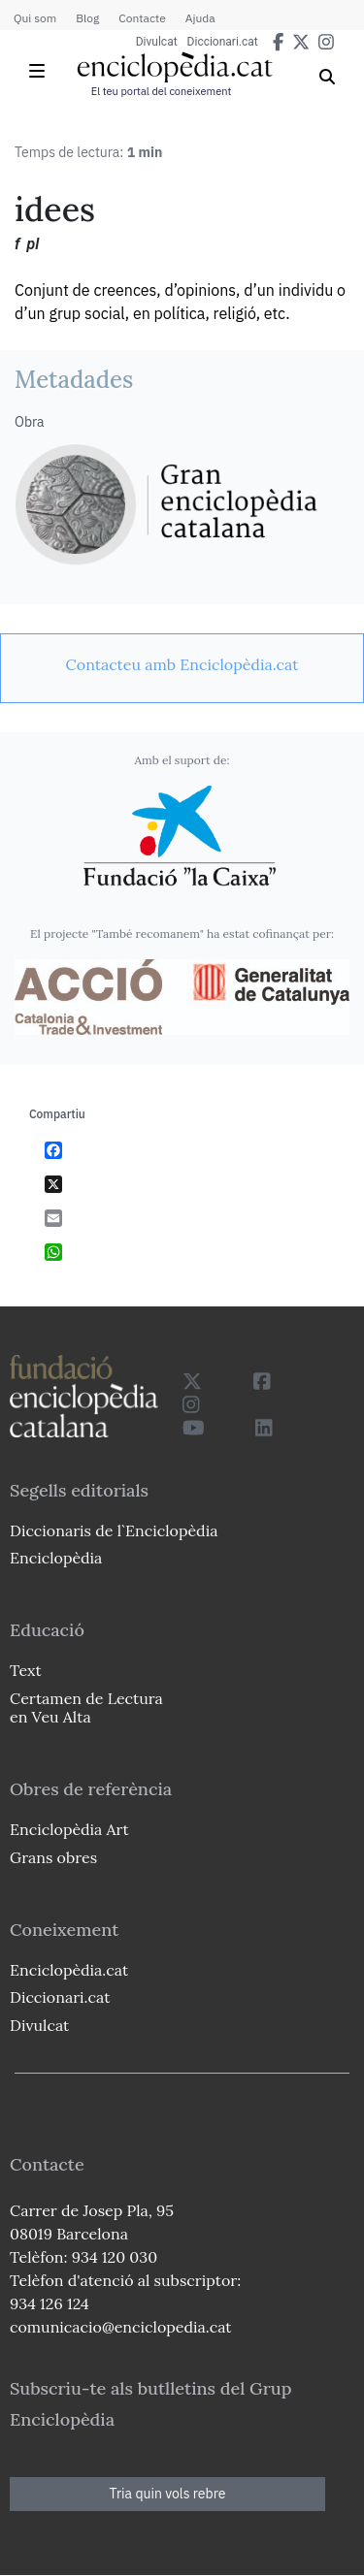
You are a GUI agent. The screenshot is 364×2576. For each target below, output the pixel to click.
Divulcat (157, 41)
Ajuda (200, 18)
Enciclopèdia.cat (69, 1970)
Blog (87, 18)
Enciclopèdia (56, 1557)
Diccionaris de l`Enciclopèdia (113, 1530)
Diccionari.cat (222, 41)
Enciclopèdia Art (69, 1829)
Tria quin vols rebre (168, 2493)
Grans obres (53, 1857)
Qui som (35, 18)
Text (26, 1670)
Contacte (141, 18)
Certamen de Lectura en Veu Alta (86, 1707)
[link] (182, 664)
